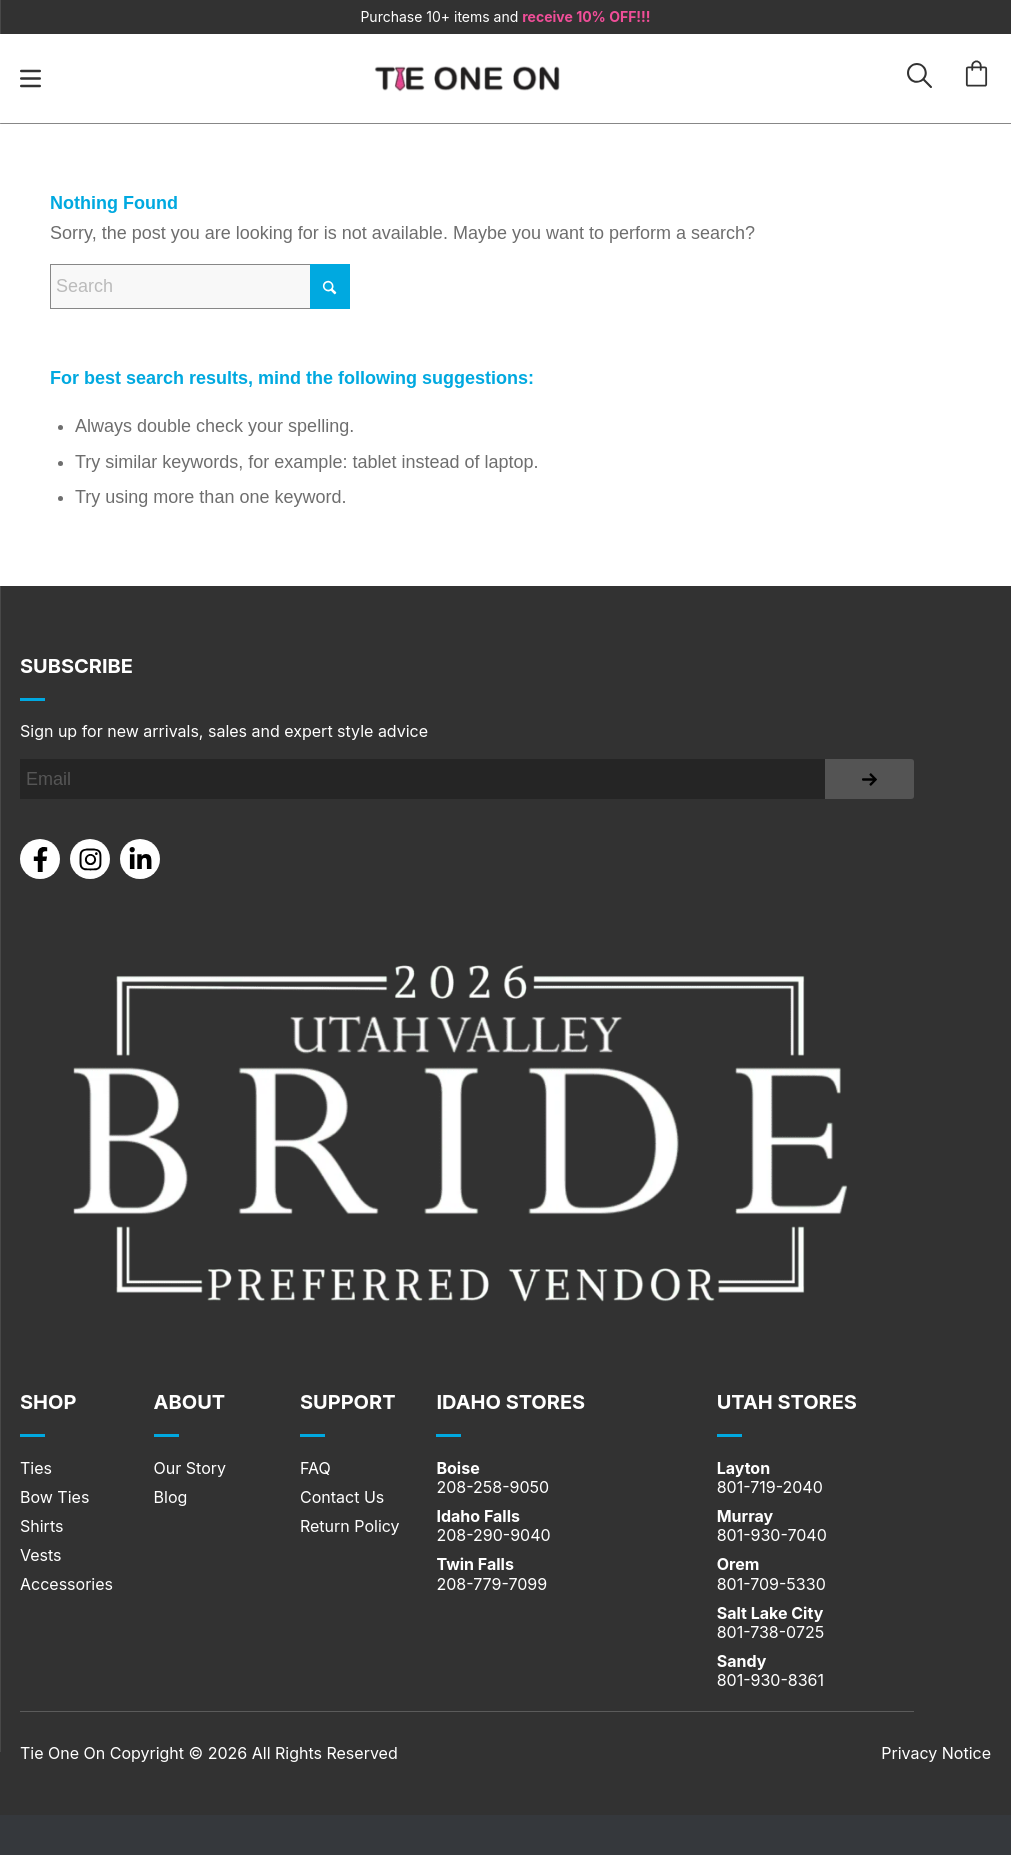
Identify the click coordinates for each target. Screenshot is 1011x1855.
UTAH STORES (787, 1402)
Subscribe (76, 666)
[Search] (200, 286)
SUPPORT (348, 1402)
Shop (48, 1402)
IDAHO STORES (510, 1402)
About (190, 1402)
